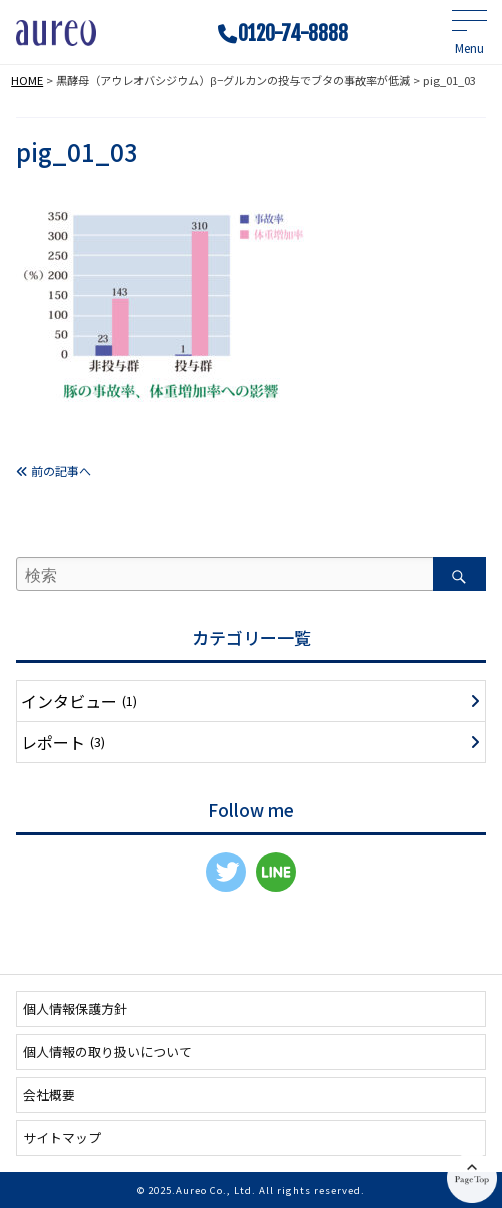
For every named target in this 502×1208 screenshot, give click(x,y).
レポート (63, 742)
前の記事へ (53, 470)
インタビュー (79, 701)
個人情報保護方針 (75, 1008)
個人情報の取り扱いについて (107, 1051)
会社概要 (49, 1094)
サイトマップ (62, 1137)
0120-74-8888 (293, 34)
